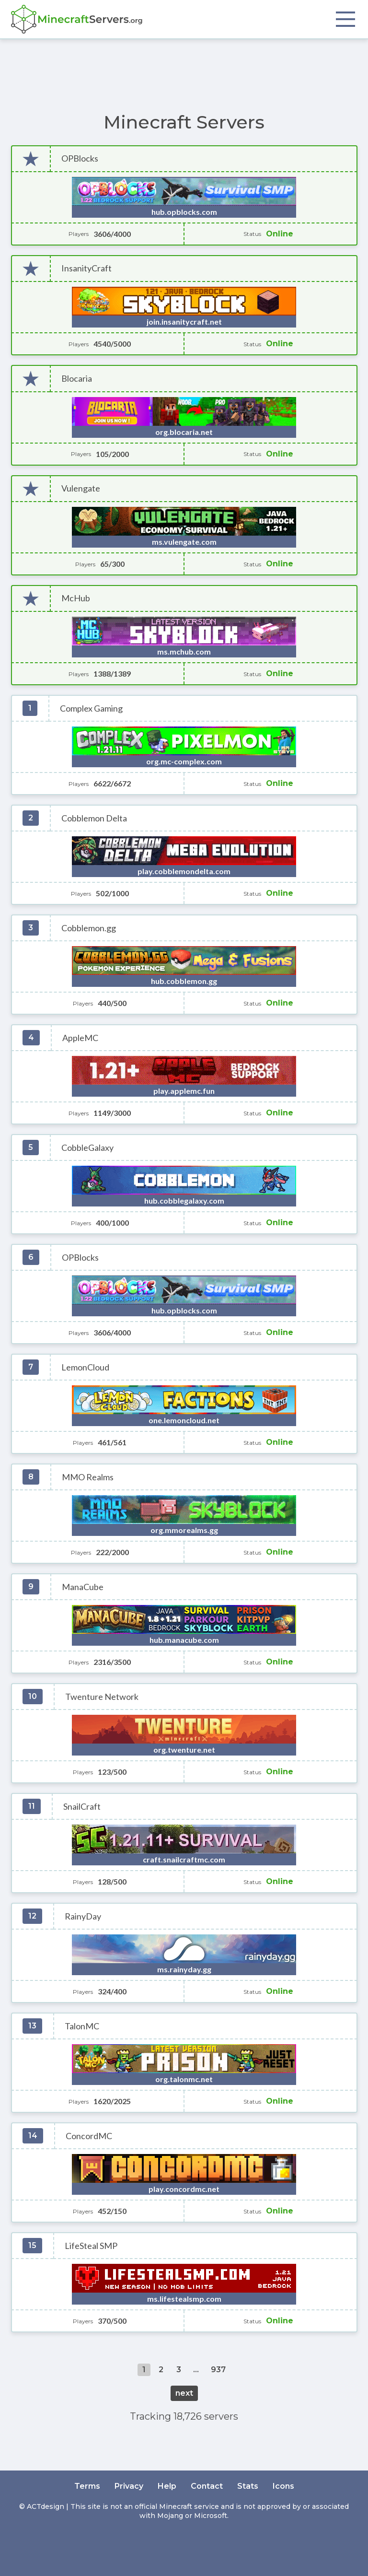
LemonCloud (85, 1367)
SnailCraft (82, 1807)
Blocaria (76, 379)
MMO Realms (88, 1477)
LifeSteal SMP (91, 2246)
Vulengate (80, 488)
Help (167, 2486)
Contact (207, 2486)
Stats (247, 2486)
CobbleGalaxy (87, 1148)
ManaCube (83, 1587)
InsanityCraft (86, 268)
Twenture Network (101, 1697)
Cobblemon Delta (94, 818)
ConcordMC (89, 2136)
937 (218, 2369)
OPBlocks (79, 158)
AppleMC (80, 1038)
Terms (87, 2486)
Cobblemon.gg (88, 928)
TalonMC (82, 2026)
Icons (283, 2486)
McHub (75, 598)
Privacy (129, 2486)
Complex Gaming (91, 708)
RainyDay (83, 1916)
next (184, 2393)
